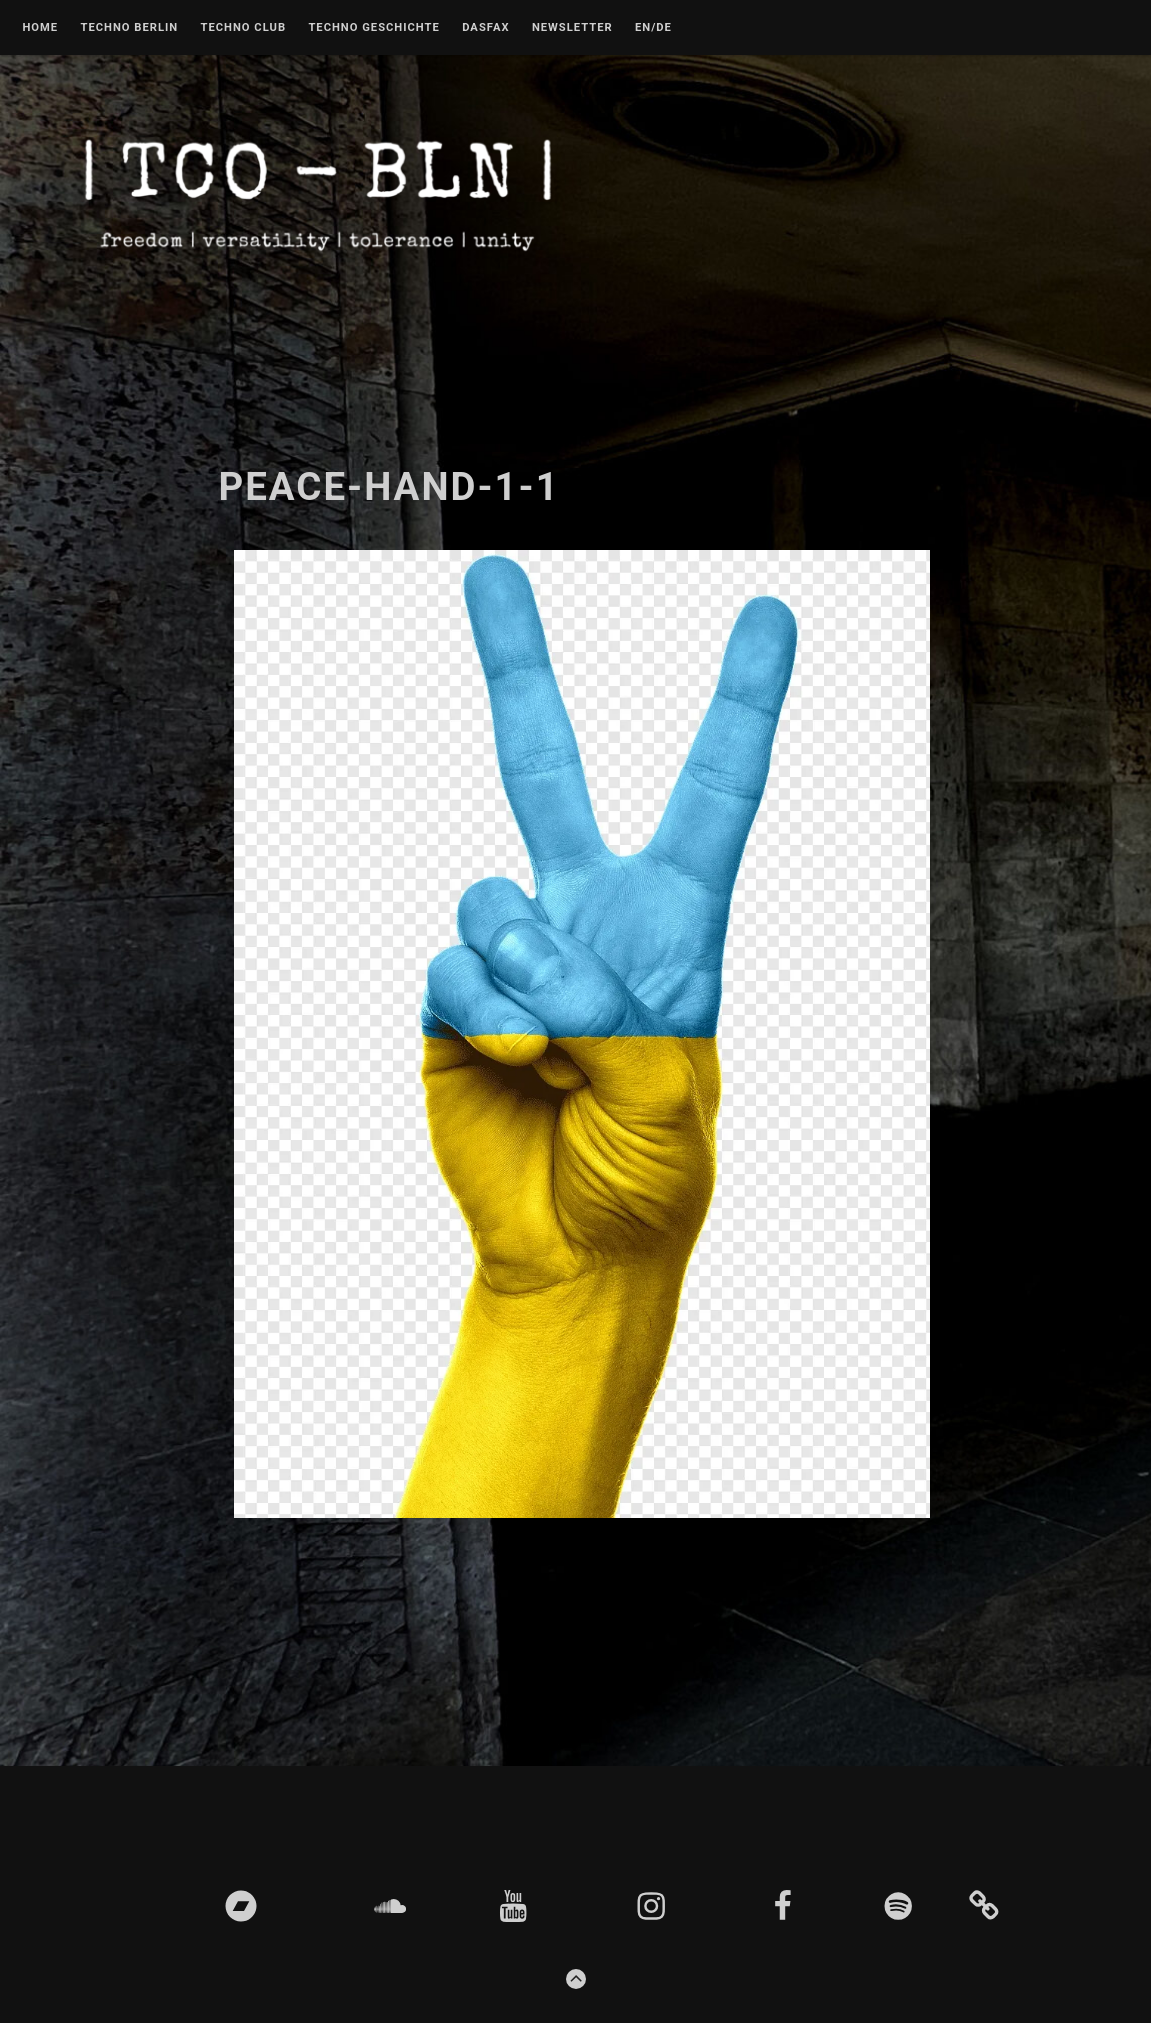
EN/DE (653, 28)
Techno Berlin (129, 28)
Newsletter (572, 28)
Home (40, 28)
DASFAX (485, 28)
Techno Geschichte (373, 28)
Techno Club (243, 28)
